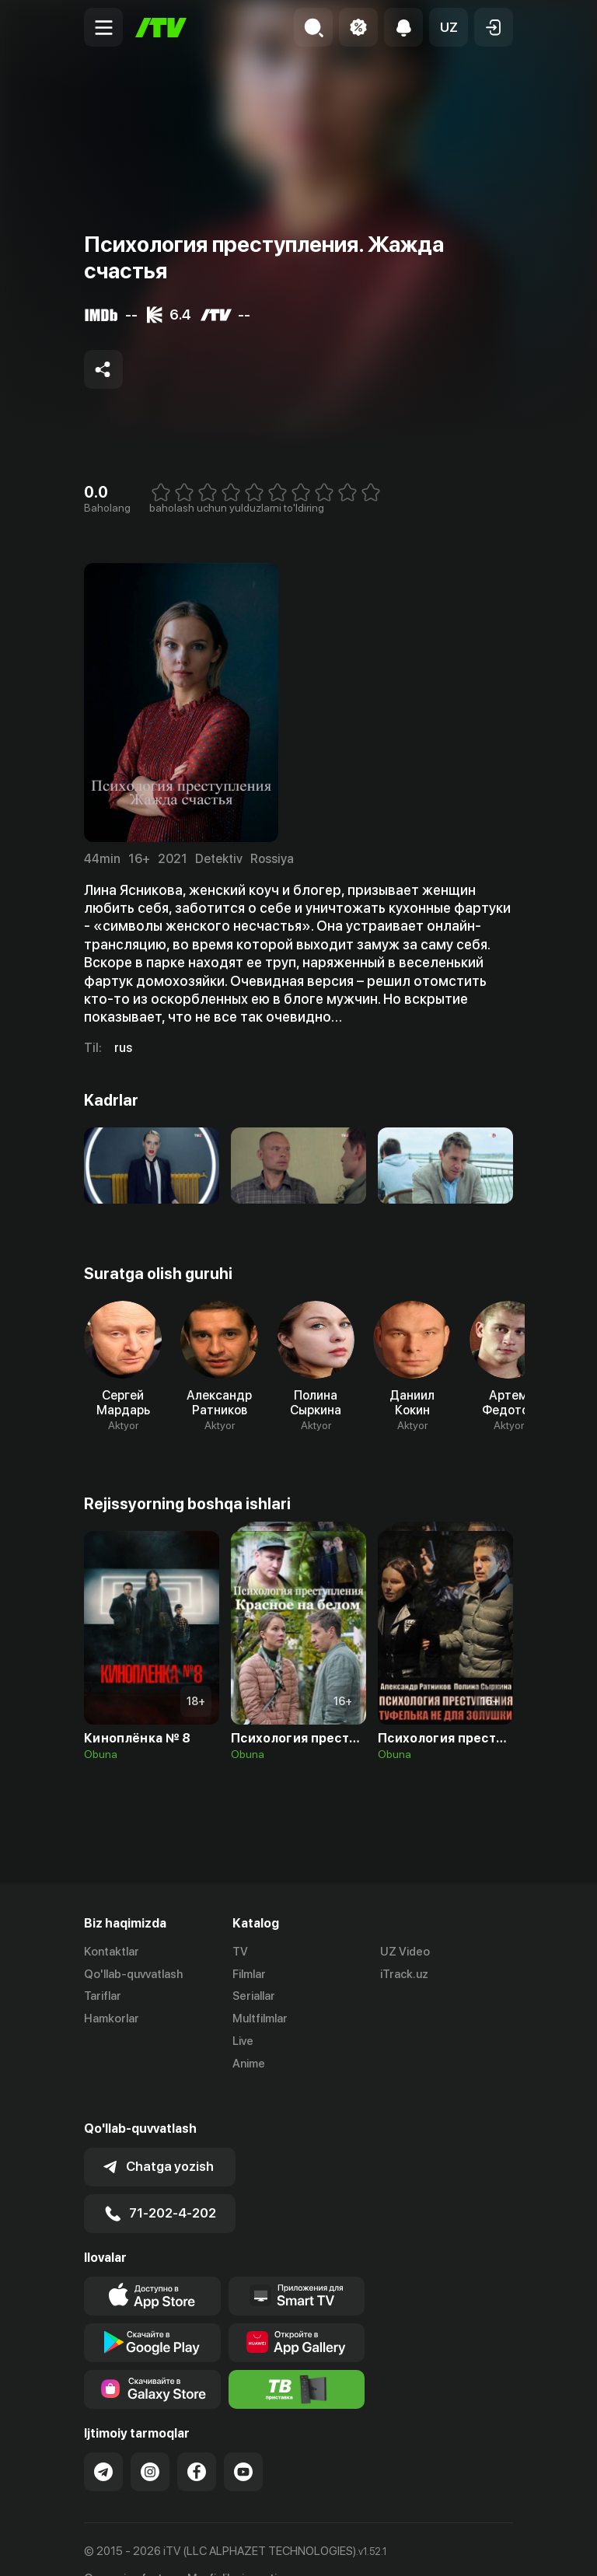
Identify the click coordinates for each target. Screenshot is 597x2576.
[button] (448, 27)
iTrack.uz (404, 1974)
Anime (248, 2064)
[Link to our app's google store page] (152, 2312)
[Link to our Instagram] (150, 2441)
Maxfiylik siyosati (232, 2547)
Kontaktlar (111, 1952)
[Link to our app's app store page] (152, 2265)
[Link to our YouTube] (243, 2441)
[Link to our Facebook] (196, 2441)
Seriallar (253, 1997)
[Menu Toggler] (103, 27)
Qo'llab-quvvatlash (133, 1974)
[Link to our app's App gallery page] (297, 2312)
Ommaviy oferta (126, 2547)
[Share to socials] (103, 369)
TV (240, 1952)
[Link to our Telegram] (103, 2441)
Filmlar (249, 1974)
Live (242, 2041)
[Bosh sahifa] (161, 27)
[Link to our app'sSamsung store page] (152, 2359)
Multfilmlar (260, 2018)
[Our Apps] (297, 2265)
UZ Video (405, 1952)
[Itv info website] (297, 2359)
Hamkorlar (111, 2018)
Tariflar (102, 1997)
